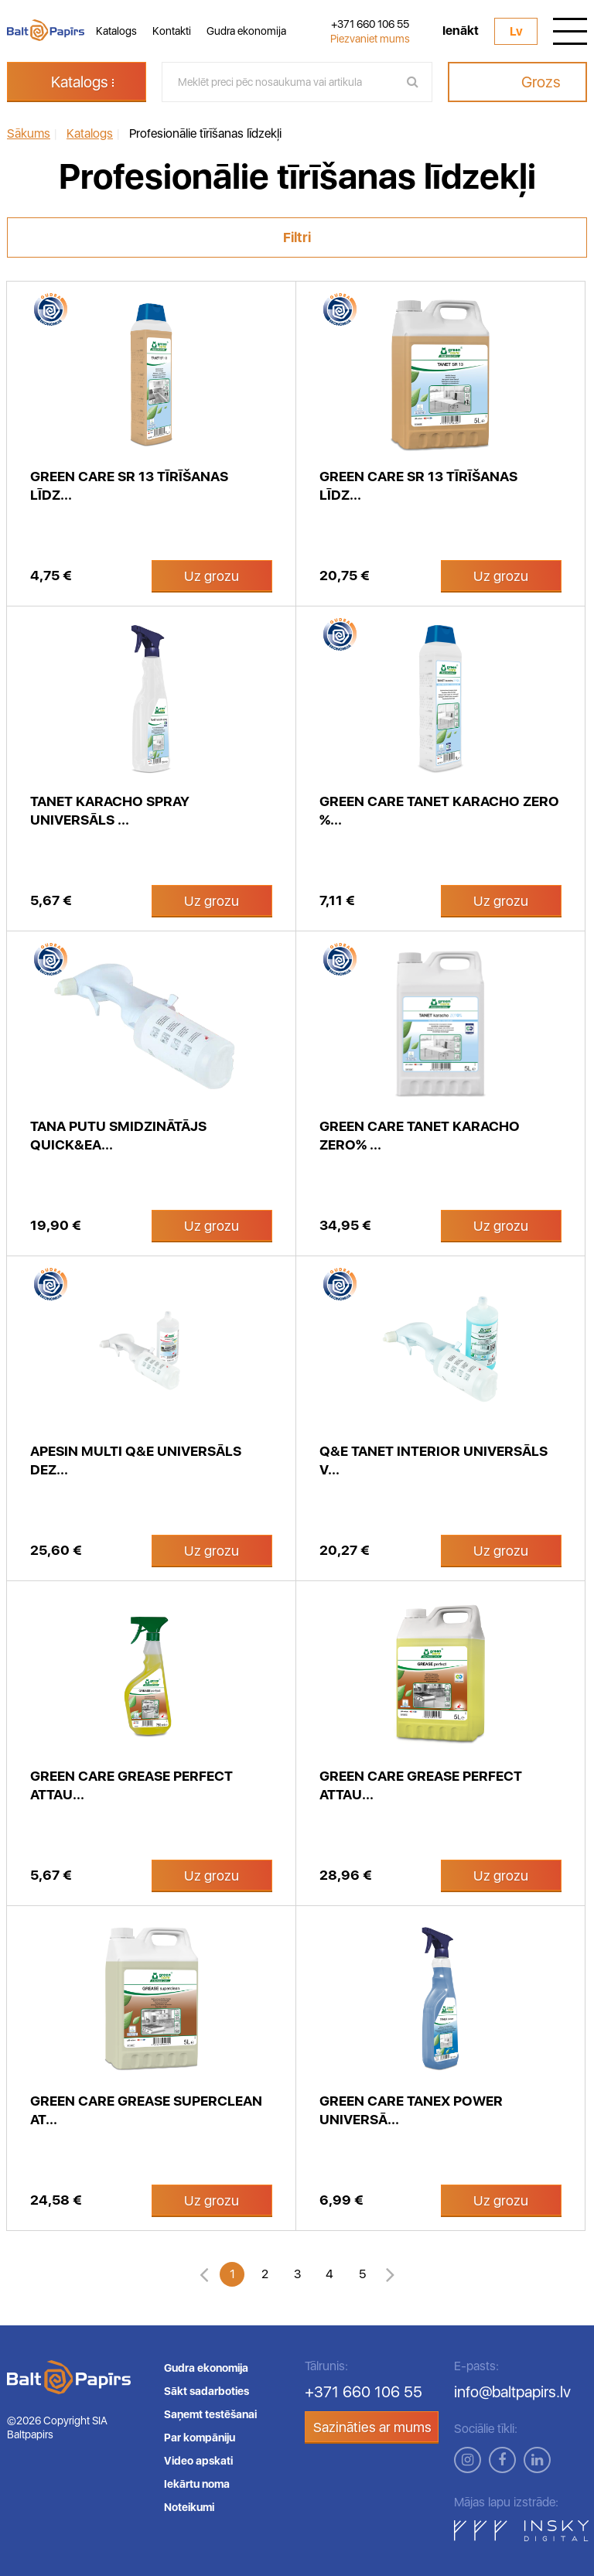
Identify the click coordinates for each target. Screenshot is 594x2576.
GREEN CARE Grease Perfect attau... (131, 1785)
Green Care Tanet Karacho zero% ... (419, 1135)
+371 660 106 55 (370, 24)
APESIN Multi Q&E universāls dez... (135, 1460)
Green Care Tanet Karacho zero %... (439, 810)
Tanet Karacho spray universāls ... (109, 810)
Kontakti (171, 31)
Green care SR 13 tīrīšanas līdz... (129, 485)
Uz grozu (211, 576)
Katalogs (116, 31)
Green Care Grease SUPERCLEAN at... (146, 2110)
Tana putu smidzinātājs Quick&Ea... (118, 1135)
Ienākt (460, 31)
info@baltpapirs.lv (512, 2392)
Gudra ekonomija (246, 31)
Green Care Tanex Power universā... (411, 2110)
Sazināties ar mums (372, 2427)
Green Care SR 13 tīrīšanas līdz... (418, 485)
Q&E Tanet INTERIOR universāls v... (433, 1460)
